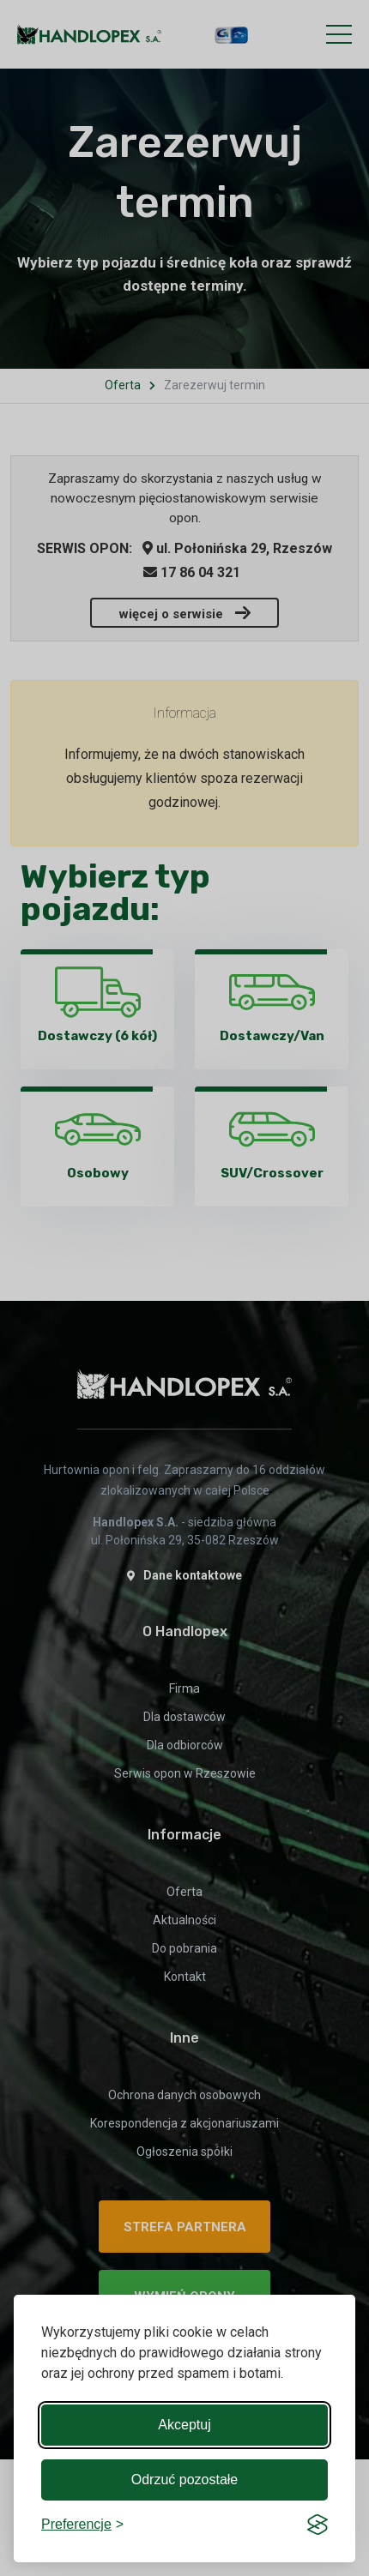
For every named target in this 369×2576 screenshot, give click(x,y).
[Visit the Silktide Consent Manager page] (317, 2524)
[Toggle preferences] (82, 2524)
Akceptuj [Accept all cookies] (184, 2424)
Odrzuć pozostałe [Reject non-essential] (185, 2479)
